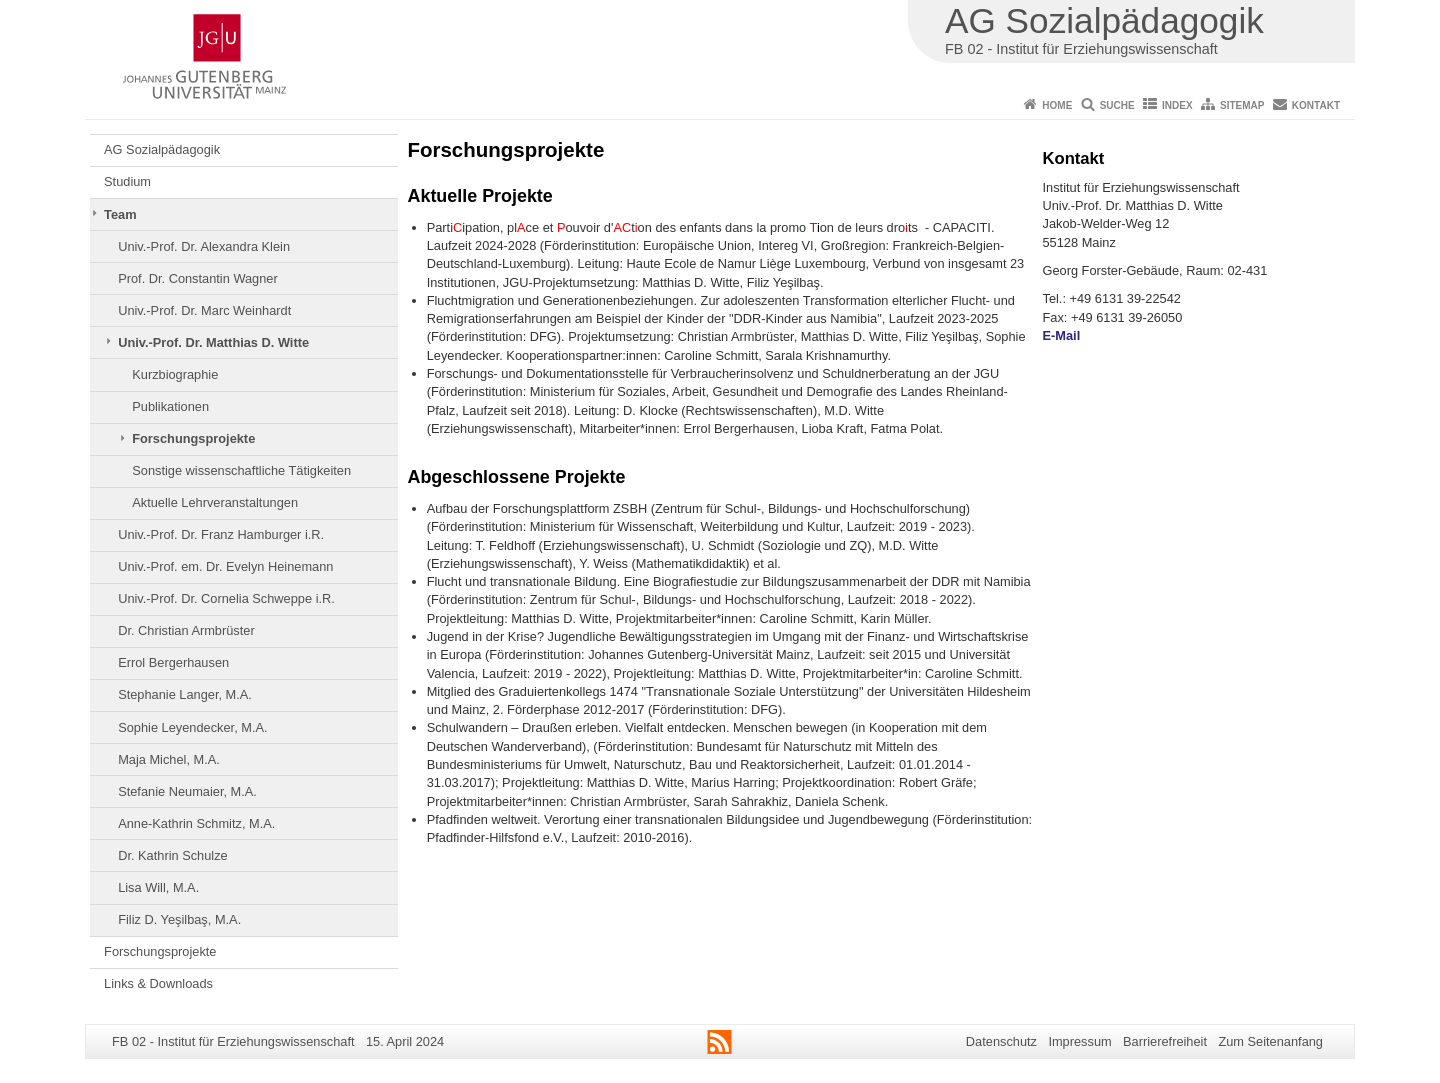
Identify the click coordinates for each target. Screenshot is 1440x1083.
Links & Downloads (158, 983)
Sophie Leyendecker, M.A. (192, 727)
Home (1057, 105)
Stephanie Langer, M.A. (185, 694)
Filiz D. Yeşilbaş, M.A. (179, 919)
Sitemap (1242, 105)
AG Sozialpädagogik (162, 149)
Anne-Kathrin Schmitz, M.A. (196, 823)
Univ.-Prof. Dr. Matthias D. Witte (213, 342)
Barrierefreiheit (1165, 1041)
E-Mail (1062, 335)
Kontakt (1316, 105)
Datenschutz (1001, 1041)
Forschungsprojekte (193, 438)
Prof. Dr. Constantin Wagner (198, 278)
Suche (1117, 105)
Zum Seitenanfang (1270, 1041)
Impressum (1079, 1041)
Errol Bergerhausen (173, 662)
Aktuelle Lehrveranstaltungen (215, 502)
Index (1177, 105)
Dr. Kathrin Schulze (173, 855)
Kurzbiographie (175, 374)
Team (120, 214)
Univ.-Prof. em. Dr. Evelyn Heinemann (225, 566)
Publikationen (170, 406)
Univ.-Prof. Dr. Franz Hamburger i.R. (221, 534)
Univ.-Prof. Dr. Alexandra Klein (204, 246)
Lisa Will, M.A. (158, 887)
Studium (127, 181)
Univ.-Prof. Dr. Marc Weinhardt (204, 310)
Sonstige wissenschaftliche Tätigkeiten (241, 470)
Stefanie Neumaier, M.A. (187, 791)
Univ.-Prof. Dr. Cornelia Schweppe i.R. (226, 598)
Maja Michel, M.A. (169, 759)
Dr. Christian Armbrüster (186, 630)
